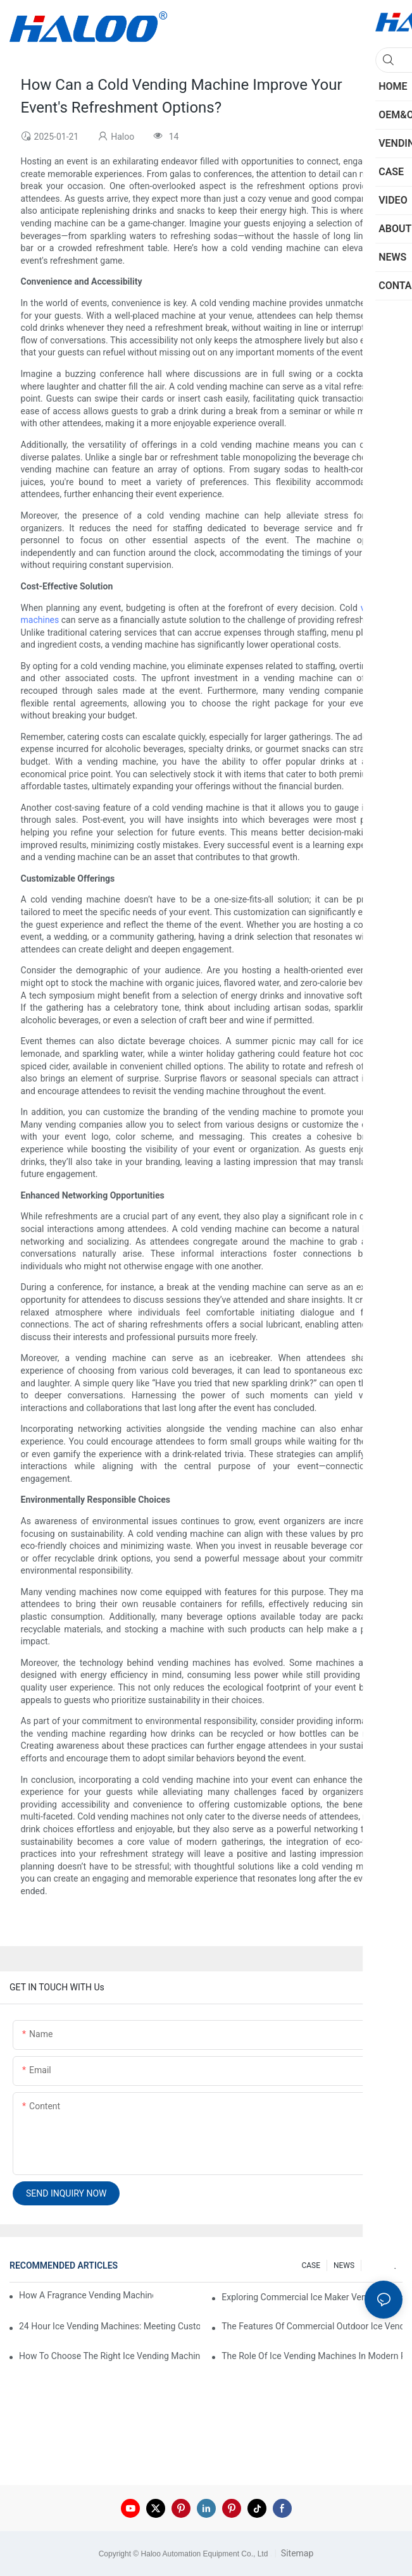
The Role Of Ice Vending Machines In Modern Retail (312, 2356)
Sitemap (295, 2553)
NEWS (344, 2265)
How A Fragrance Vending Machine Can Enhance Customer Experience (86, 2295)
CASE (310, 2265)
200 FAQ (382, 2265)
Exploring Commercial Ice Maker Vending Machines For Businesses (312, 2297)
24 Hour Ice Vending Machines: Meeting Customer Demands (109, 2326)
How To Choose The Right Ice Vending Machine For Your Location (109, 2356)
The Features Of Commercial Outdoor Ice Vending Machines (312, 2326)
